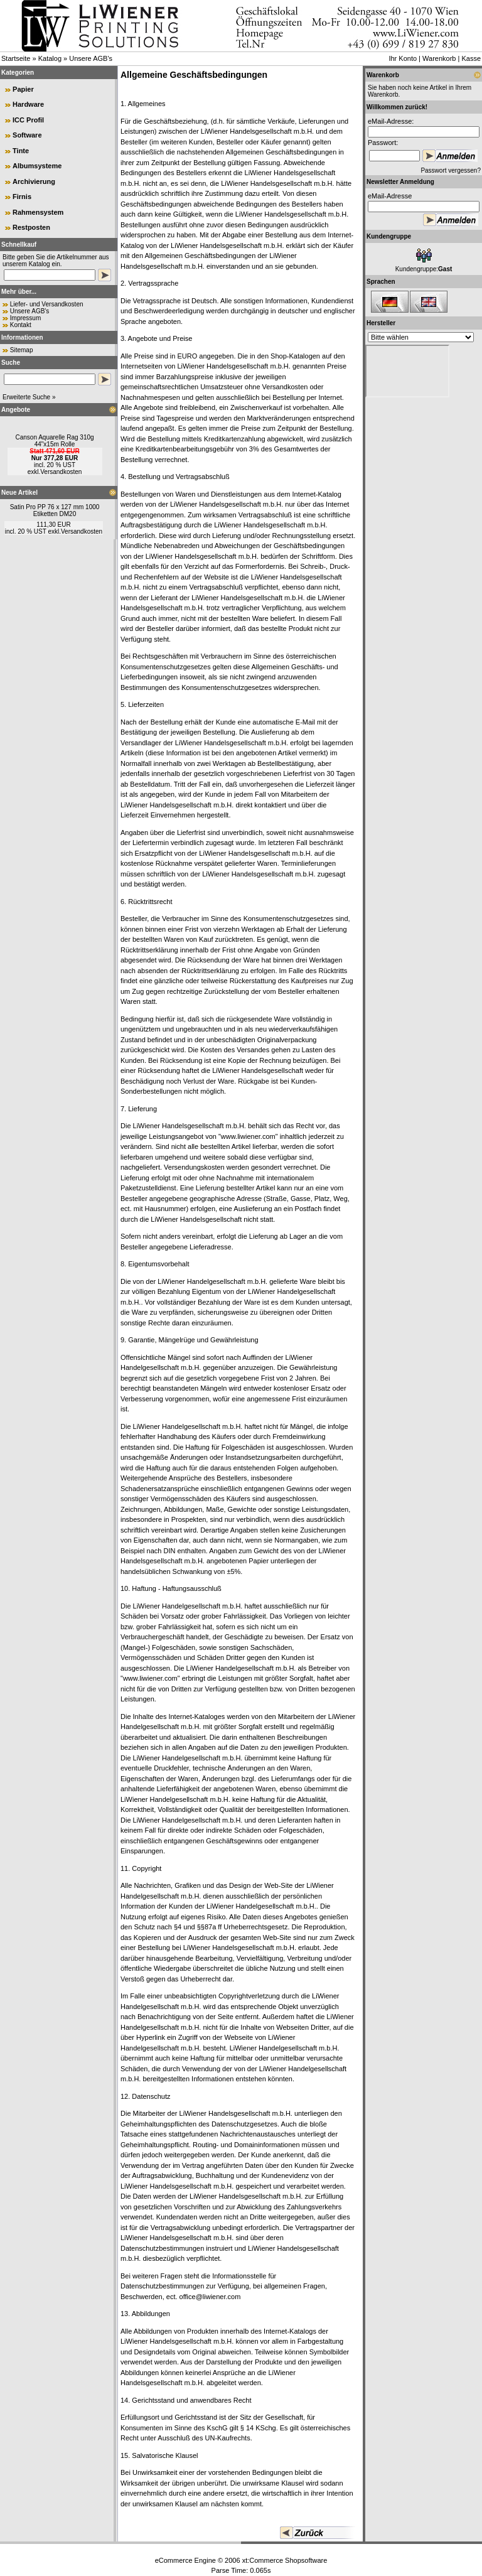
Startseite (15, 58)
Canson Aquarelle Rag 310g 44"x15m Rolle (54, 441)
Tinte (21, 150)
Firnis (22, 196)
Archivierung (34, 181)
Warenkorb (439, 58)
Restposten (31, 227)
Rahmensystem (38, 212)
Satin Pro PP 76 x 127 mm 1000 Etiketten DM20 (55, 510)
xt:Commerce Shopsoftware (285, 2560)
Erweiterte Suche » (29, 397)
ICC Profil (28, 120)
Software (27, 135)
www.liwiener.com (248, 1136)
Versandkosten (61, 471)
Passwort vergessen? (450, 170)
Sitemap (21, 350)
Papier (23, 89)
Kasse (471, 58)
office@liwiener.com (210, 2296)
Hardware (28, 104)
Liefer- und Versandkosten (46, 304)
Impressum (25, 318)
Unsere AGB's (90, 58)
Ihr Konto (402, 58)
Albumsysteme (37, 166)
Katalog (50, 58)
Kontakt (20, 324)
